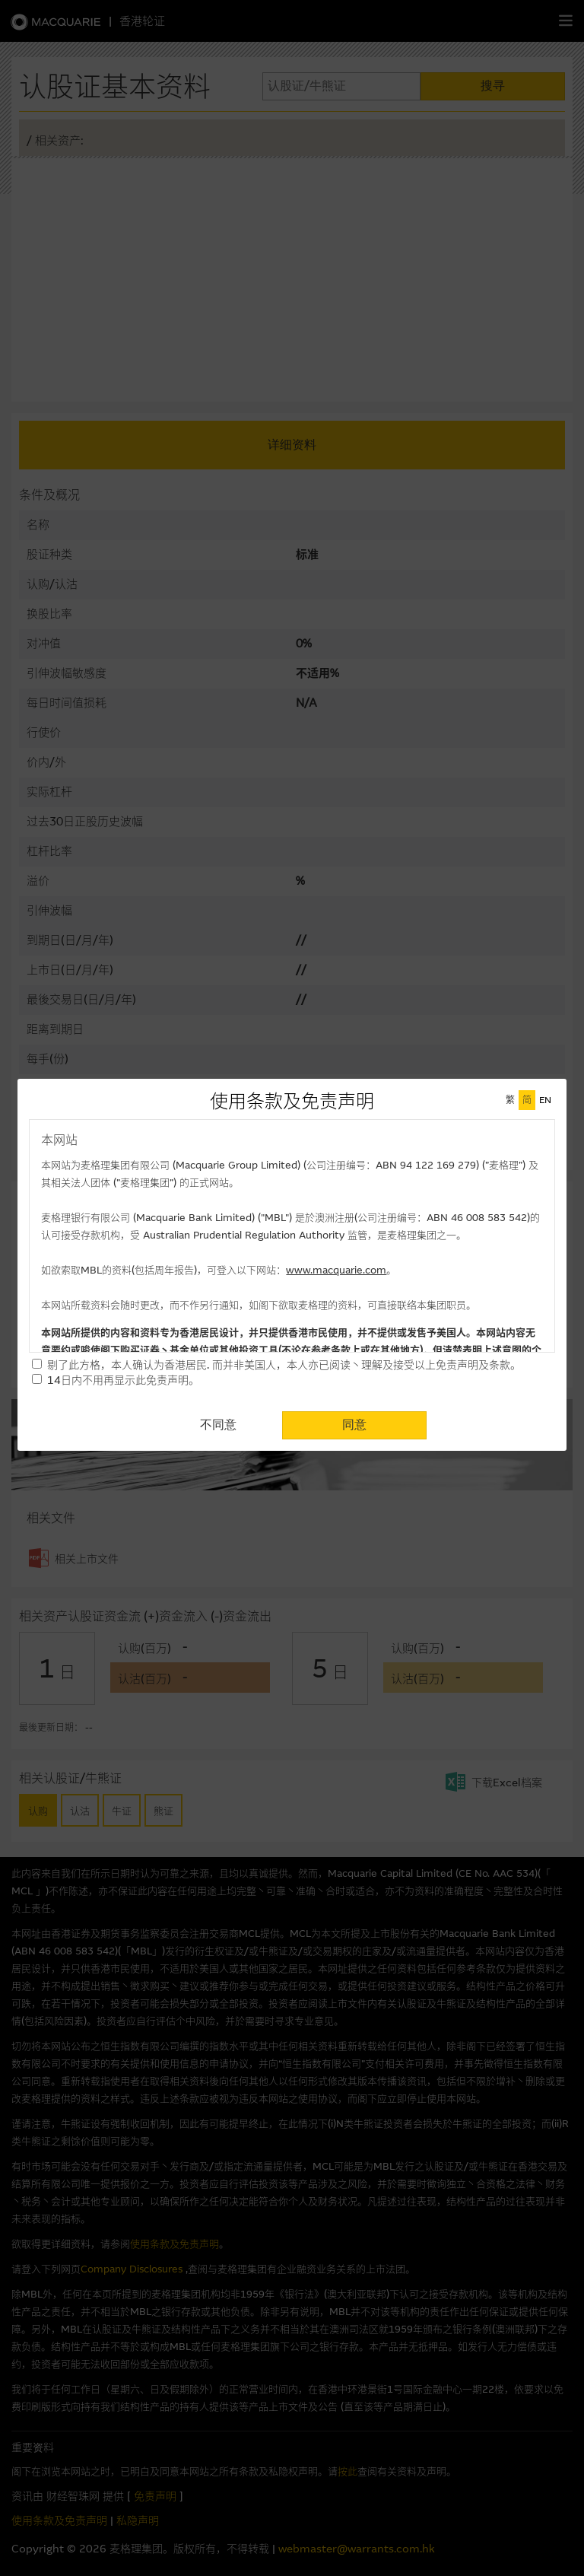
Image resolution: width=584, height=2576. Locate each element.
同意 (354, 1425)
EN (545, 1100)
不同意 (218, 1425)
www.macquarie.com (336, 1270)
